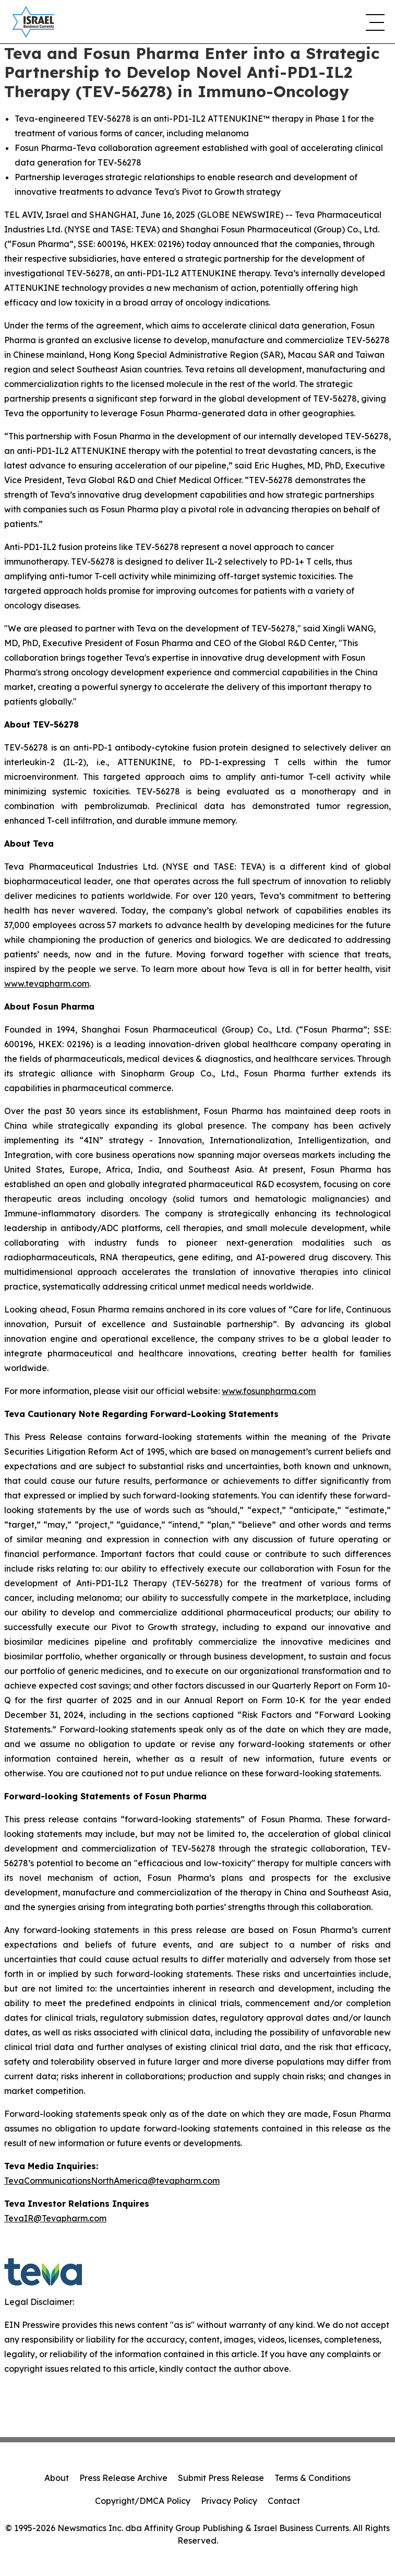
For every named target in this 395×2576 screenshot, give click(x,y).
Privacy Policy (229, 2501)
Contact (284, 2501)
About (56, 2478)
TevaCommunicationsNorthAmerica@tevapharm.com (112, 2180)
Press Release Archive (123, 2478)
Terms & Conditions (312, 2478)
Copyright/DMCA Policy (142, 2501)
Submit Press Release (221, 2478)
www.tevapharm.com (46, 983)
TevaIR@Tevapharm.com (55, 2218)
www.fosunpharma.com (269, 1391)
